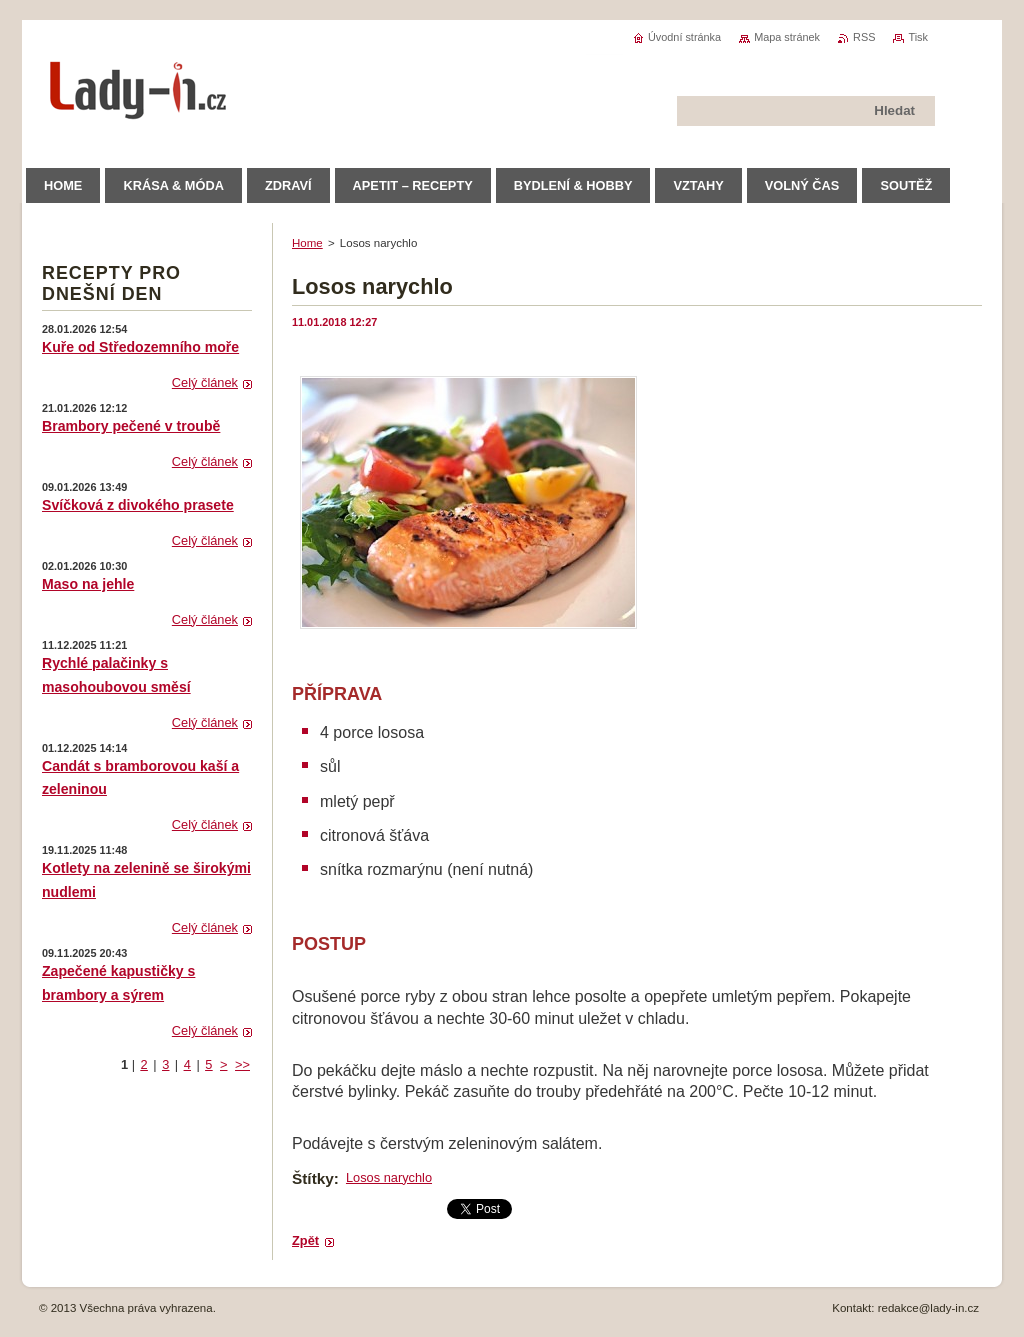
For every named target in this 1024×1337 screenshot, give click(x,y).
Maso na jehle (88, 584)
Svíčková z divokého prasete (138, 505)
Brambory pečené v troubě (131, 426)
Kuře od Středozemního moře (140, 347)
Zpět (305, 1240)
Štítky (313, 1178)
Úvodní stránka (684, 37)
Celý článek (205, 382)
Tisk (918, 37)
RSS (864, 37)
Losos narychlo (389, 1177)
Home (307, 243)
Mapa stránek (787, 37)
